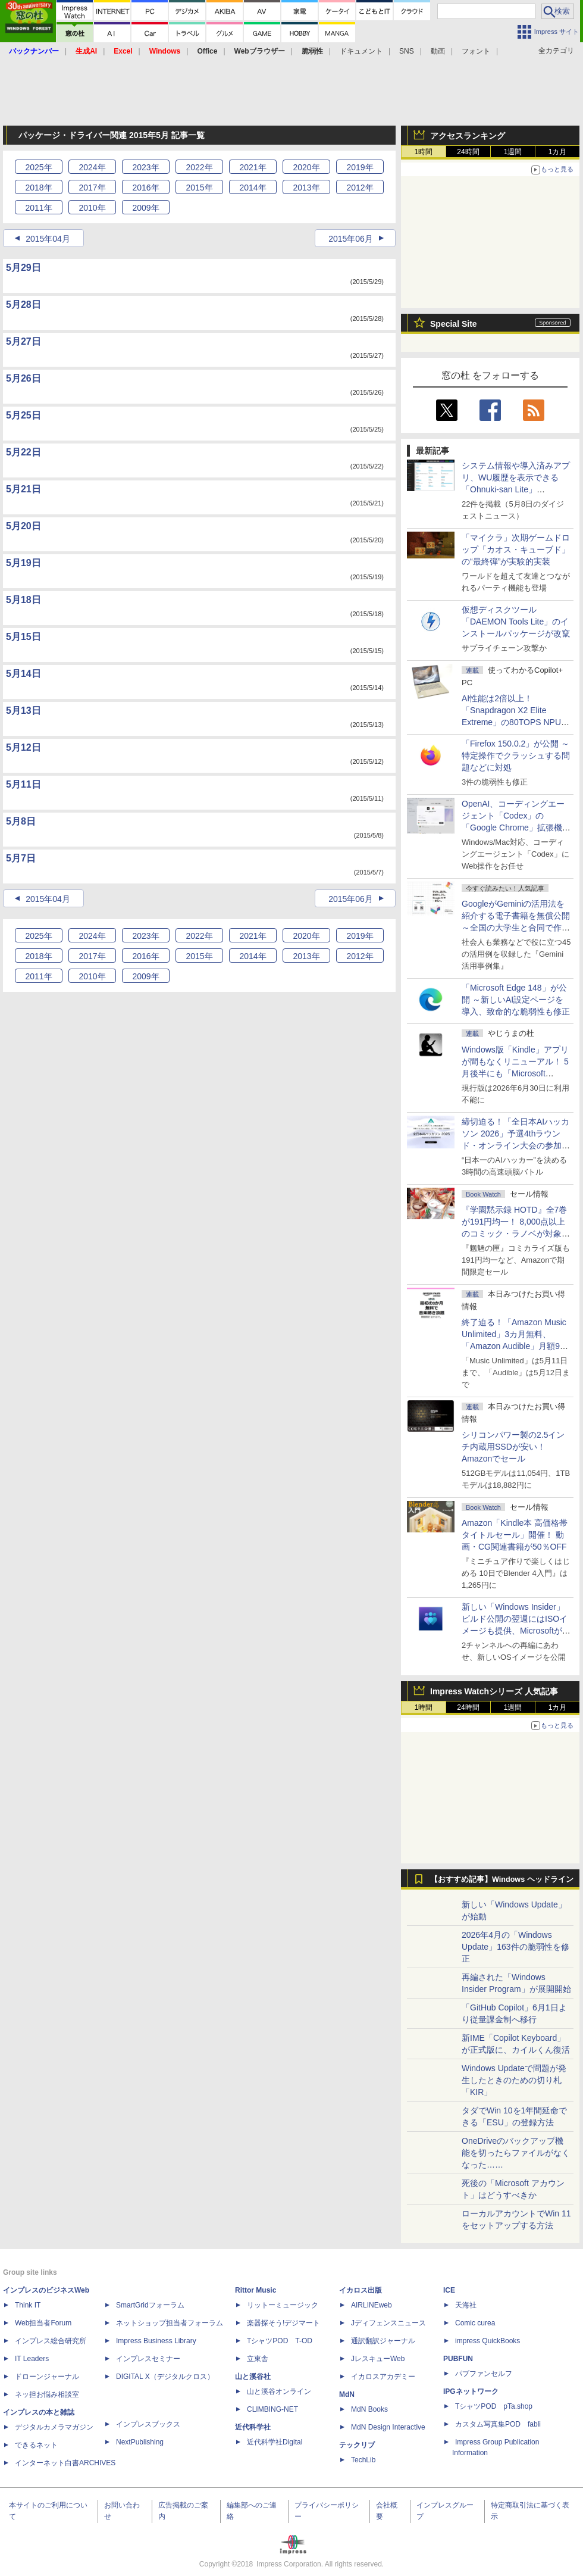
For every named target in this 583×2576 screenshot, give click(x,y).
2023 (145, 167)
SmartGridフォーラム (150, 2305)
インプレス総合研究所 (50, 2341)
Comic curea (475, 2323)
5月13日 (23, 710)
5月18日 (23, 600)
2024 (92, 167)
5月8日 (21, 821)
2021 (252, 167)
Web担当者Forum (43, 2323)
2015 (199, 187)
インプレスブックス (148, 2424)
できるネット (36, 2445)
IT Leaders (32, 2359)
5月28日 (23, 304)
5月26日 (23, 378)
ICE (449, 2290)
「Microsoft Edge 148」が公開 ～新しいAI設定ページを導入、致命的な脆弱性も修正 (516, 999)
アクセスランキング (467, 135)
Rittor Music (255, 2290)
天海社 (466, 2305)
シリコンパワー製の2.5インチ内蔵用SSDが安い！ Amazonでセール (513, 1446)
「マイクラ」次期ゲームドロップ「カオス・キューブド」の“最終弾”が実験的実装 (516, 549)
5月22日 (23, 452)
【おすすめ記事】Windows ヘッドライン (501, 1879)
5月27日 (23, 341)
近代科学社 (253, 2427)
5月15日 (23, 637)
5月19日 (23, 563)
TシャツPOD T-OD (279, 2341)
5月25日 (23, 415)
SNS (406, 51)
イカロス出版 (360, 2290)
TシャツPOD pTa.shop (493, 2406)
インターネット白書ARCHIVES (65, 2463)
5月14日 (23, 674)
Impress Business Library (156, 2341)
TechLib (363, 2460)
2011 (38, 208)
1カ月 (557, 152)
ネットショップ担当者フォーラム (169, 2323)
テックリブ (357, 2445)
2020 (306, 167)
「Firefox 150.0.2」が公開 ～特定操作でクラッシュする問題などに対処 (516, 755)
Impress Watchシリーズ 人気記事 (494, 1691)
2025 (38, 167)
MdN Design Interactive (388, 2427)
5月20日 (23, 526)
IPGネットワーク (471, 2391)
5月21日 (23, 489)
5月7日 (21, 858)
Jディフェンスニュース (388, 2323)
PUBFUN (458, 2359)
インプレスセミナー (148, 2359)
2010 (92, 208)
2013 (306, 187)
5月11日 (23, 784)
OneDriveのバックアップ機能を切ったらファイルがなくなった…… (516, 2152)
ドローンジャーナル (47, 2376)
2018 (38, 187)
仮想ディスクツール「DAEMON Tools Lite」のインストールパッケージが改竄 (516, 621)
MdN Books (369, 2409)
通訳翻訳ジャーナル (383, 2341)
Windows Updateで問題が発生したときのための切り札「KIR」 (514, 2080)
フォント (476, 51)
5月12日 (23, 747)
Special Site (453, 324)
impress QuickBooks (487, 2341)
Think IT (27, 2305)
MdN (347, 2394)
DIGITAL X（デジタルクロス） (165, 2376)
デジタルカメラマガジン (54, 2427)
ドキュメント (361, 51)
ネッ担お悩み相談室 (47, 2394)
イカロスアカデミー (383, 2376)
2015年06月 (350, 238)
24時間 (468, 152)
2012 (359, 187)
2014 (252, 187)
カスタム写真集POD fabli (498, 2424)
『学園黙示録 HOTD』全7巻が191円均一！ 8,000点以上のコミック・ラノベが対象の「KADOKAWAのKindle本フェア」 (516, 1233)
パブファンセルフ (483, 2373)
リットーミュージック (282, 2305)
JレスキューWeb (378, 2359)
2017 (92, 187)
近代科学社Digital (274, 2442)
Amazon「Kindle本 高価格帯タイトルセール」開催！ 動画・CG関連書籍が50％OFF (515, 1534)
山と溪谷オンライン (279, 2391)
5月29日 (23, 268)
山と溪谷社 (253, 2376)
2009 (145, 208)
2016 (145, 187)
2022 (199, 167)
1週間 (513, 152)
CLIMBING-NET (272, 2409)
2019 (359, 167)
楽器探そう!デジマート (283, 2323)
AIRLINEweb (371, 2305)
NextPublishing (140, 2442)
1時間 (424, 152)
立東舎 (257, 2359)
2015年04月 (48, 238)
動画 (438, 51)
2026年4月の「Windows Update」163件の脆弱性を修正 (515, 1946)
